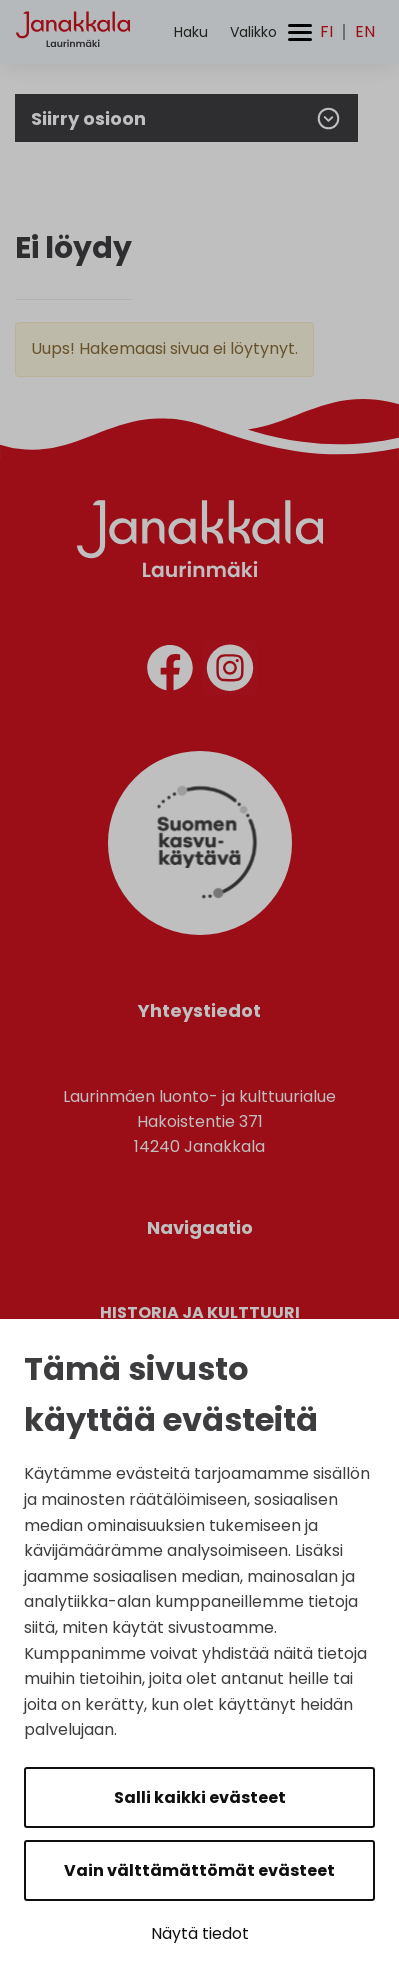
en (365, 32)
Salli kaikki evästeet (200, 1797)
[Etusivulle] (73, 65)
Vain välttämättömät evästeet (199, 1870)
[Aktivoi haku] (191, 32)
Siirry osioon (186, 118)
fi (326, 32)
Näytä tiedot (200, 1933)
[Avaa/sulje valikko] (271, 32)
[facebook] (170, 671)
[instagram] (230, 671)
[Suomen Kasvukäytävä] (200, 929)
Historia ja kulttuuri (200, 1312)
